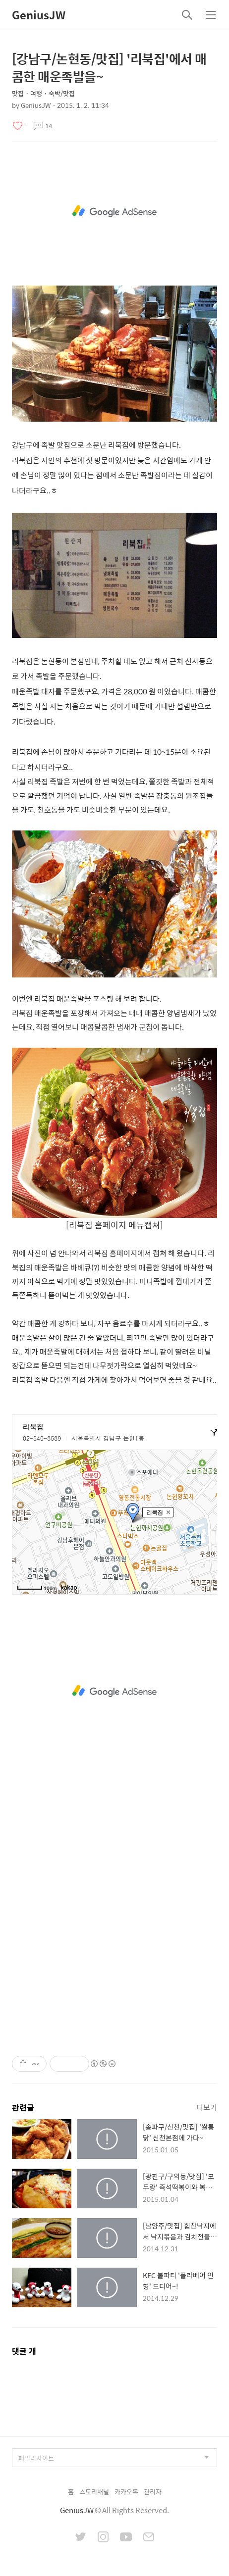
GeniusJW (38, 14)
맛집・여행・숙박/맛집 (43, 93)
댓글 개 (24, 2351)
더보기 (206, 2107)
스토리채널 (94, 2491)
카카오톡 (126, 2491)
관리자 (153, 2491)
